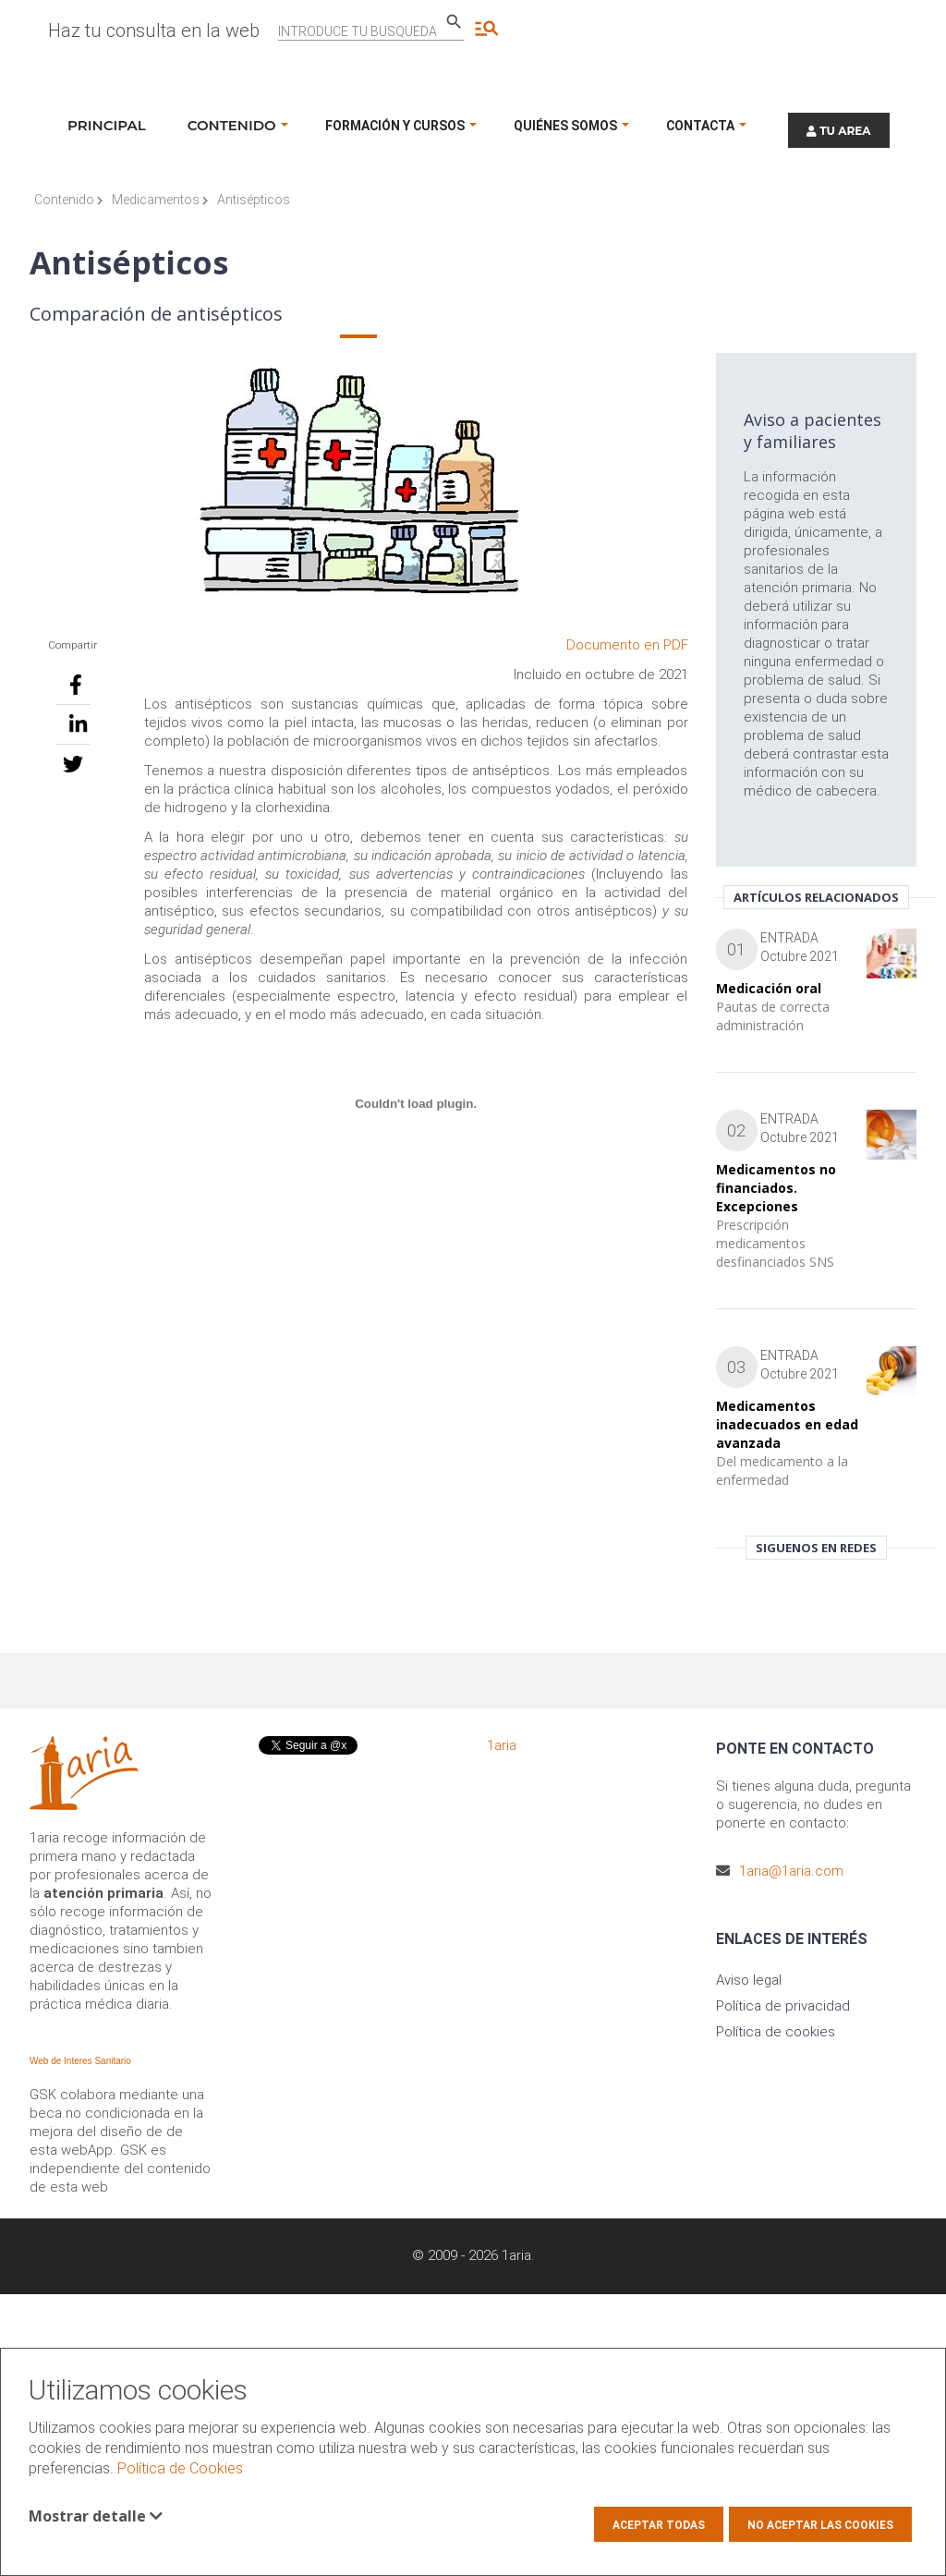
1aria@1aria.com (791, 1871)
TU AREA (839, 131)
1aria (501, 1745)
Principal (106, 125)
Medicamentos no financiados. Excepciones (776, 1187)
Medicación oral (768, 988)
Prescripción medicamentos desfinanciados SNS (775, 1243)
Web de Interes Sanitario (80, 2061)
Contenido (68, 199)
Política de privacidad (783, 2006)
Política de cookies (775, 2031)
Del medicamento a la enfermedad (782, 1470)
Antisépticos (253, 199)
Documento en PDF (627, 645)
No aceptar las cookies (820, 2525)
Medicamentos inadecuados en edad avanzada (787, 1424)
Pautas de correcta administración (773, 1016)
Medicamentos (160, 199)
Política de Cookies (180, 2468)
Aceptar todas (658, 2525)
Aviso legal (749, 1980)
